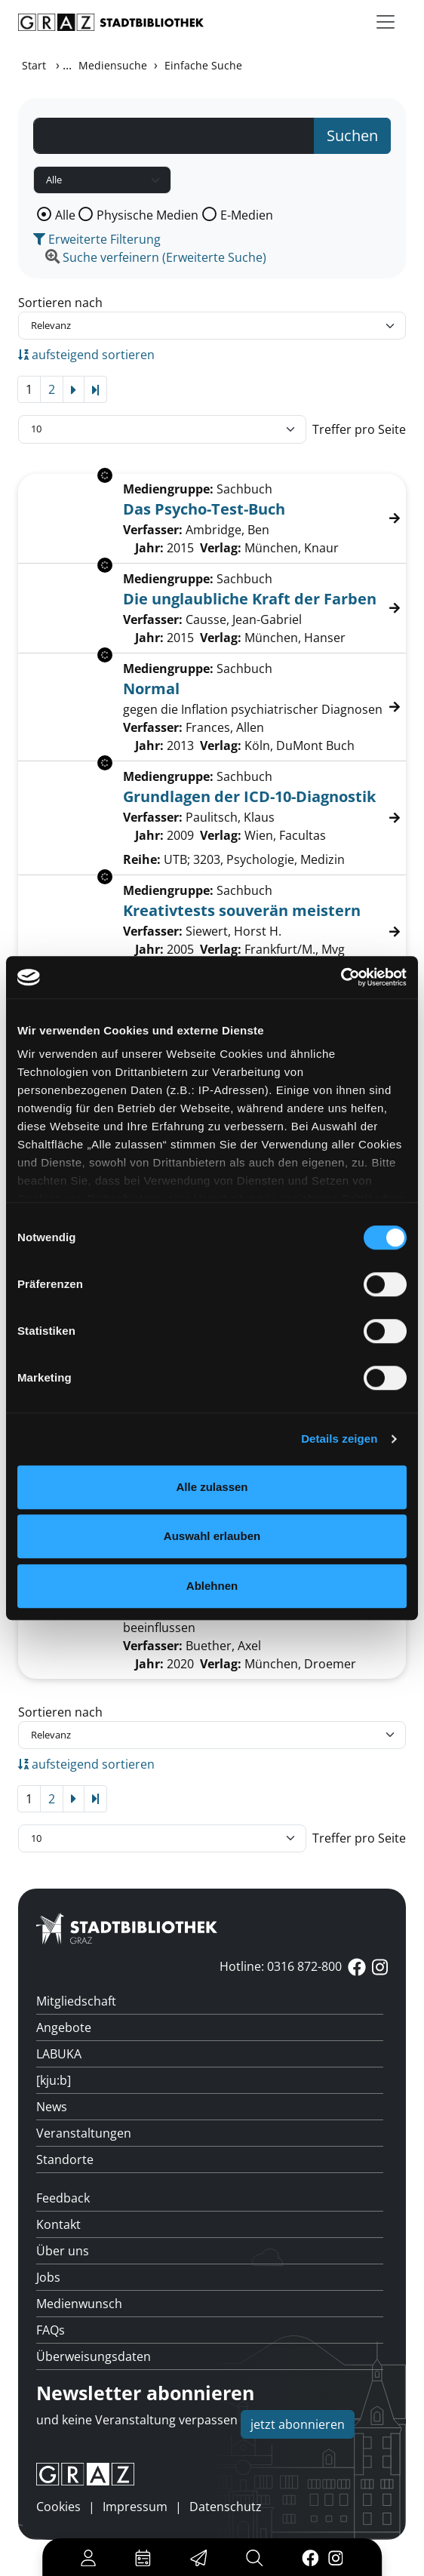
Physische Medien (147, 215)
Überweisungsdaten (93, 2356)
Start (34, 65)
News (51, 2106)
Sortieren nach (60, 302)
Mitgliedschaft (76, 2001)
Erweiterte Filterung (97, 239)
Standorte (65, 2159)
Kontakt (58, 2224)
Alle (65, 215)
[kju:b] (53, 2080)
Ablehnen (212, 1585)
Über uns (62, 2250)
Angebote (63, 2027)
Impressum (135, 2506)
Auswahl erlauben (212, 1535)
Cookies (58, 2506)
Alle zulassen (211, 1486)
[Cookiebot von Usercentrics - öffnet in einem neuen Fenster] (341, 977)
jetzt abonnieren (297, 2424)
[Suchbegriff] (174, 136)
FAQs (50, 2330)
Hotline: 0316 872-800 (281, 1966)
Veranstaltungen (83, 2133)
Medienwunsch (79, 2303)
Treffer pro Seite (359, 429)
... (67, 65)
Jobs (48, 2277)
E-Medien (246, 215)
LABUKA (58, 2054)
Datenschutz (225, 2506)
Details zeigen (339, 1438)
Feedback (63, 2198)
